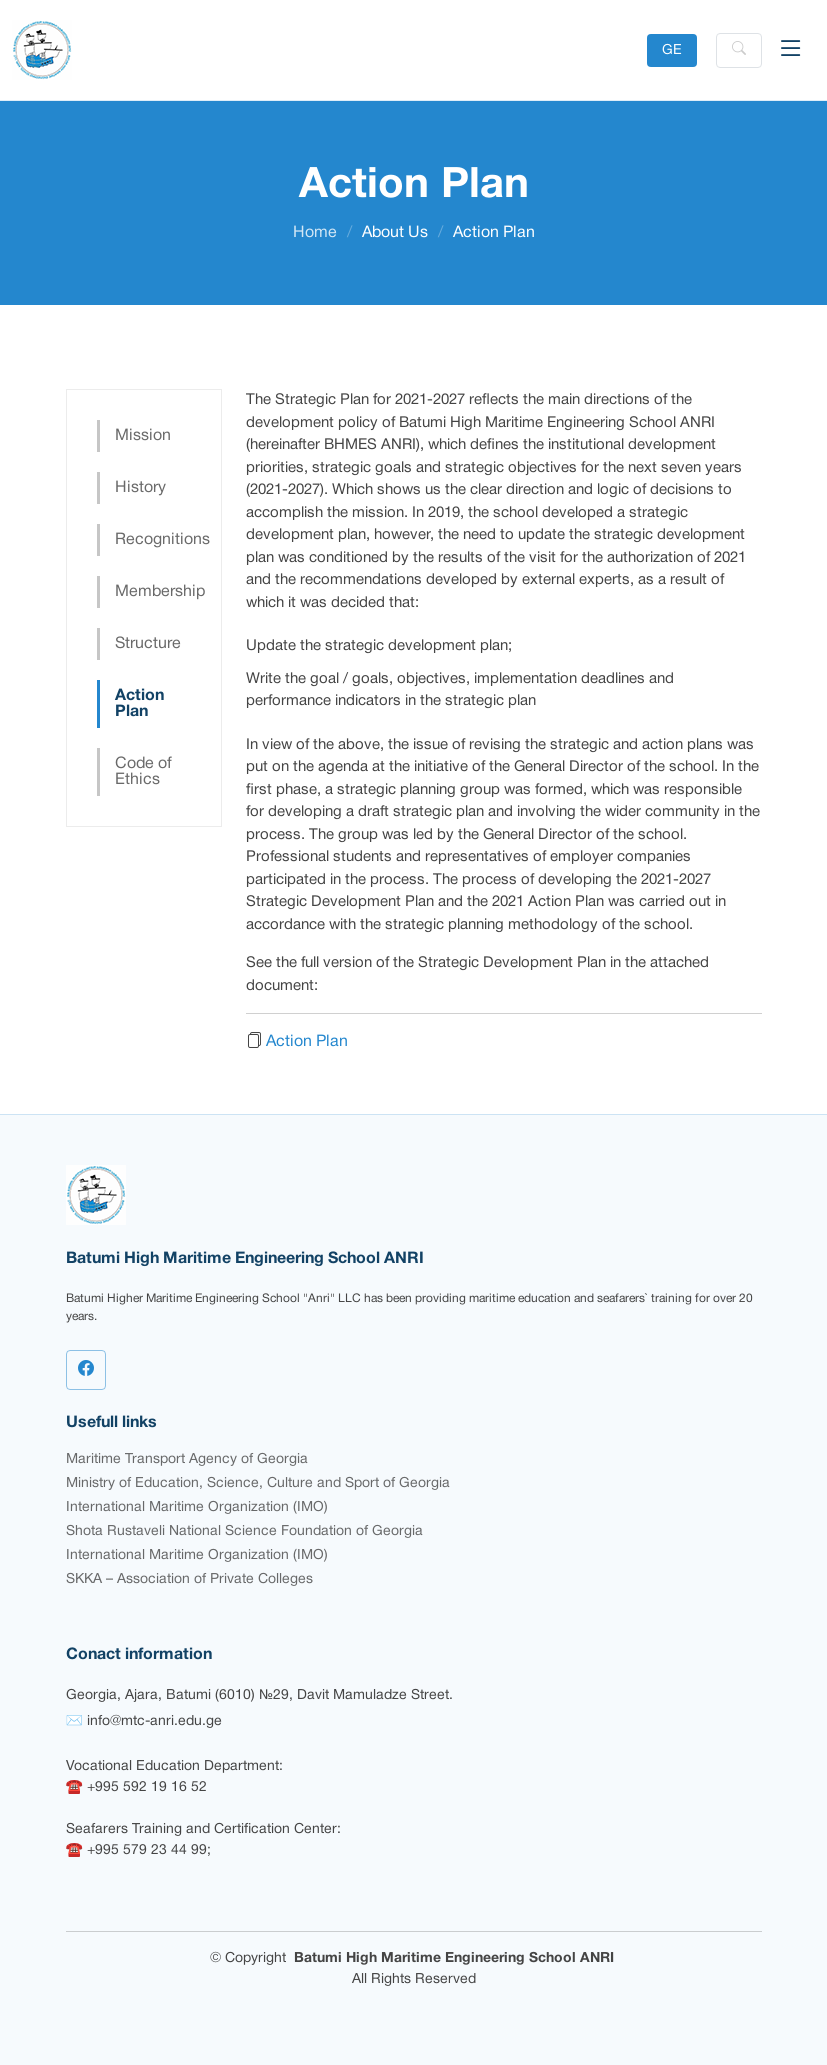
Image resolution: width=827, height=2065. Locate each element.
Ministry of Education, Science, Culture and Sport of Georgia (258, 1483)
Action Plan (139, 704)
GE (672, 50)
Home (315, 233)
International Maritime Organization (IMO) (197, 1507)
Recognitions (153, 540)
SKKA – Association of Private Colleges (189, 1579)
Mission (143, 436)
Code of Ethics (143, 772)
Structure (148, 644)
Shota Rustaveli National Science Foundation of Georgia (244, 1531)
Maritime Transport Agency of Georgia (187, 1459)
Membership (153, 592)
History (140, 488)
